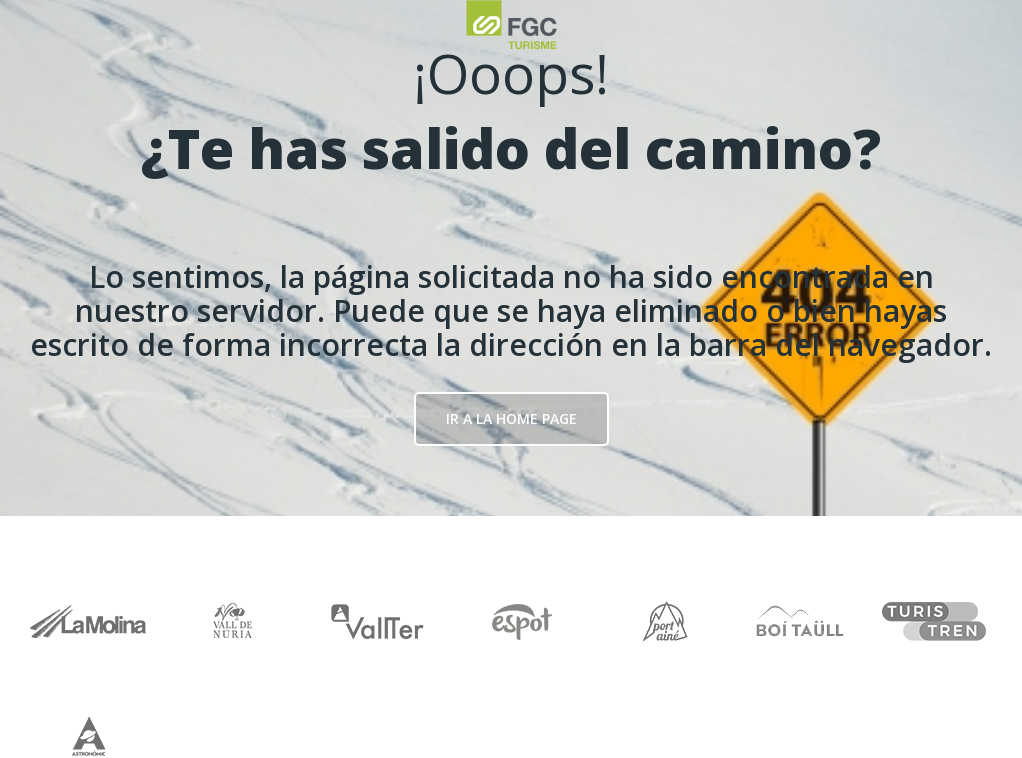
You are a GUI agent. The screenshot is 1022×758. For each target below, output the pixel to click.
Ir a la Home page (511, 418)
